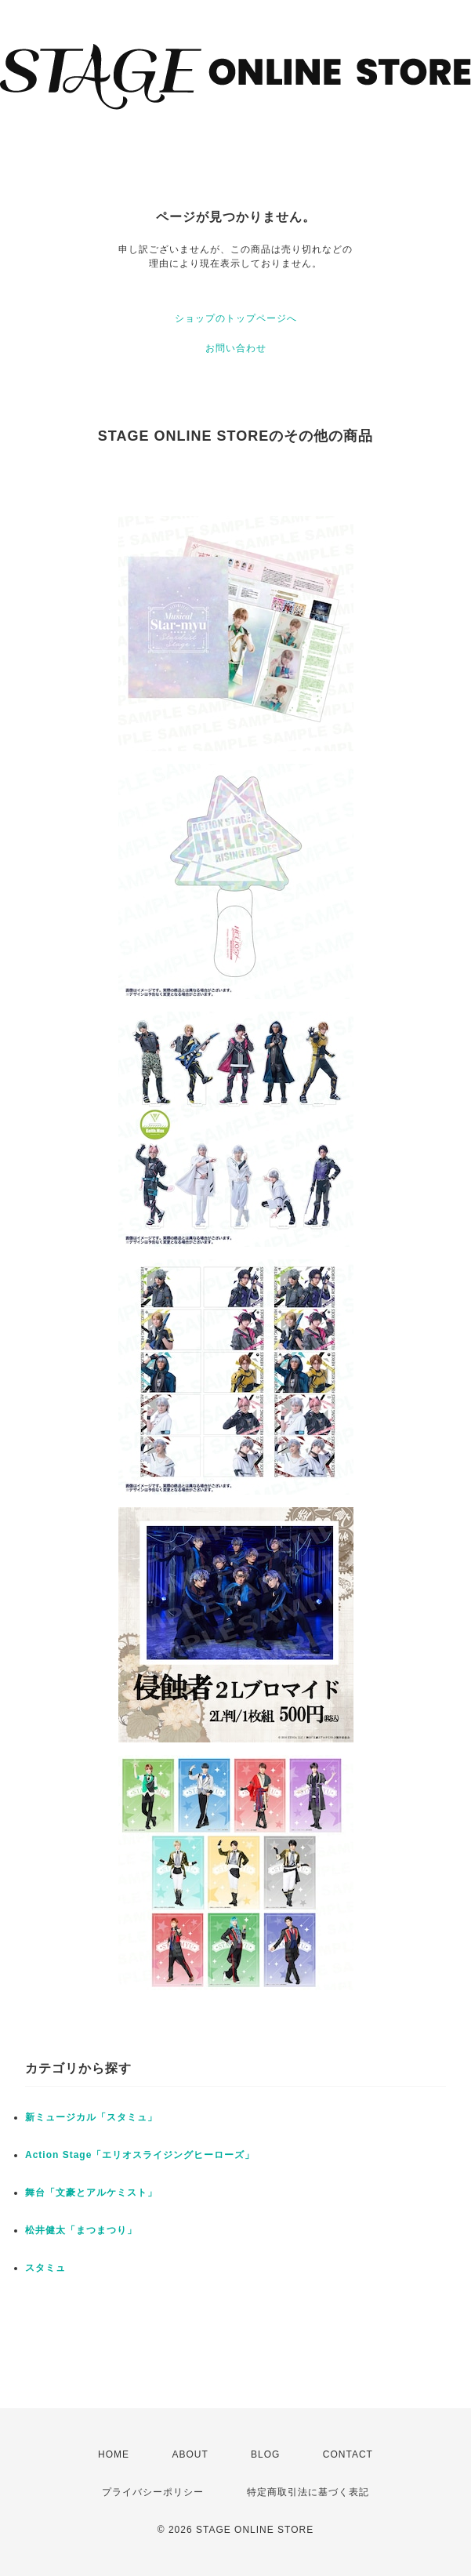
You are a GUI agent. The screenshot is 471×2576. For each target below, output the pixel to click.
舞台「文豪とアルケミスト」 (91, 2192)
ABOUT (190, 2454)
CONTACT (348, 2454)
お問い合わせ (235, 348)
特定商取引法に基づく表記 (308, 2492)
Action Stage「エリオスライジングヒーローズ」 (140, 2154)
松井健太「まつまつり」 (81, 2230)
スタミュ (45, 2267)
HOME (113, 2454)
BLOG (265, 2454)
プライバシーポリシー (153, 2492)
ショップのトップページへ (236, 318)
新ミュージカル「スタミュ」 (91, 2117)
